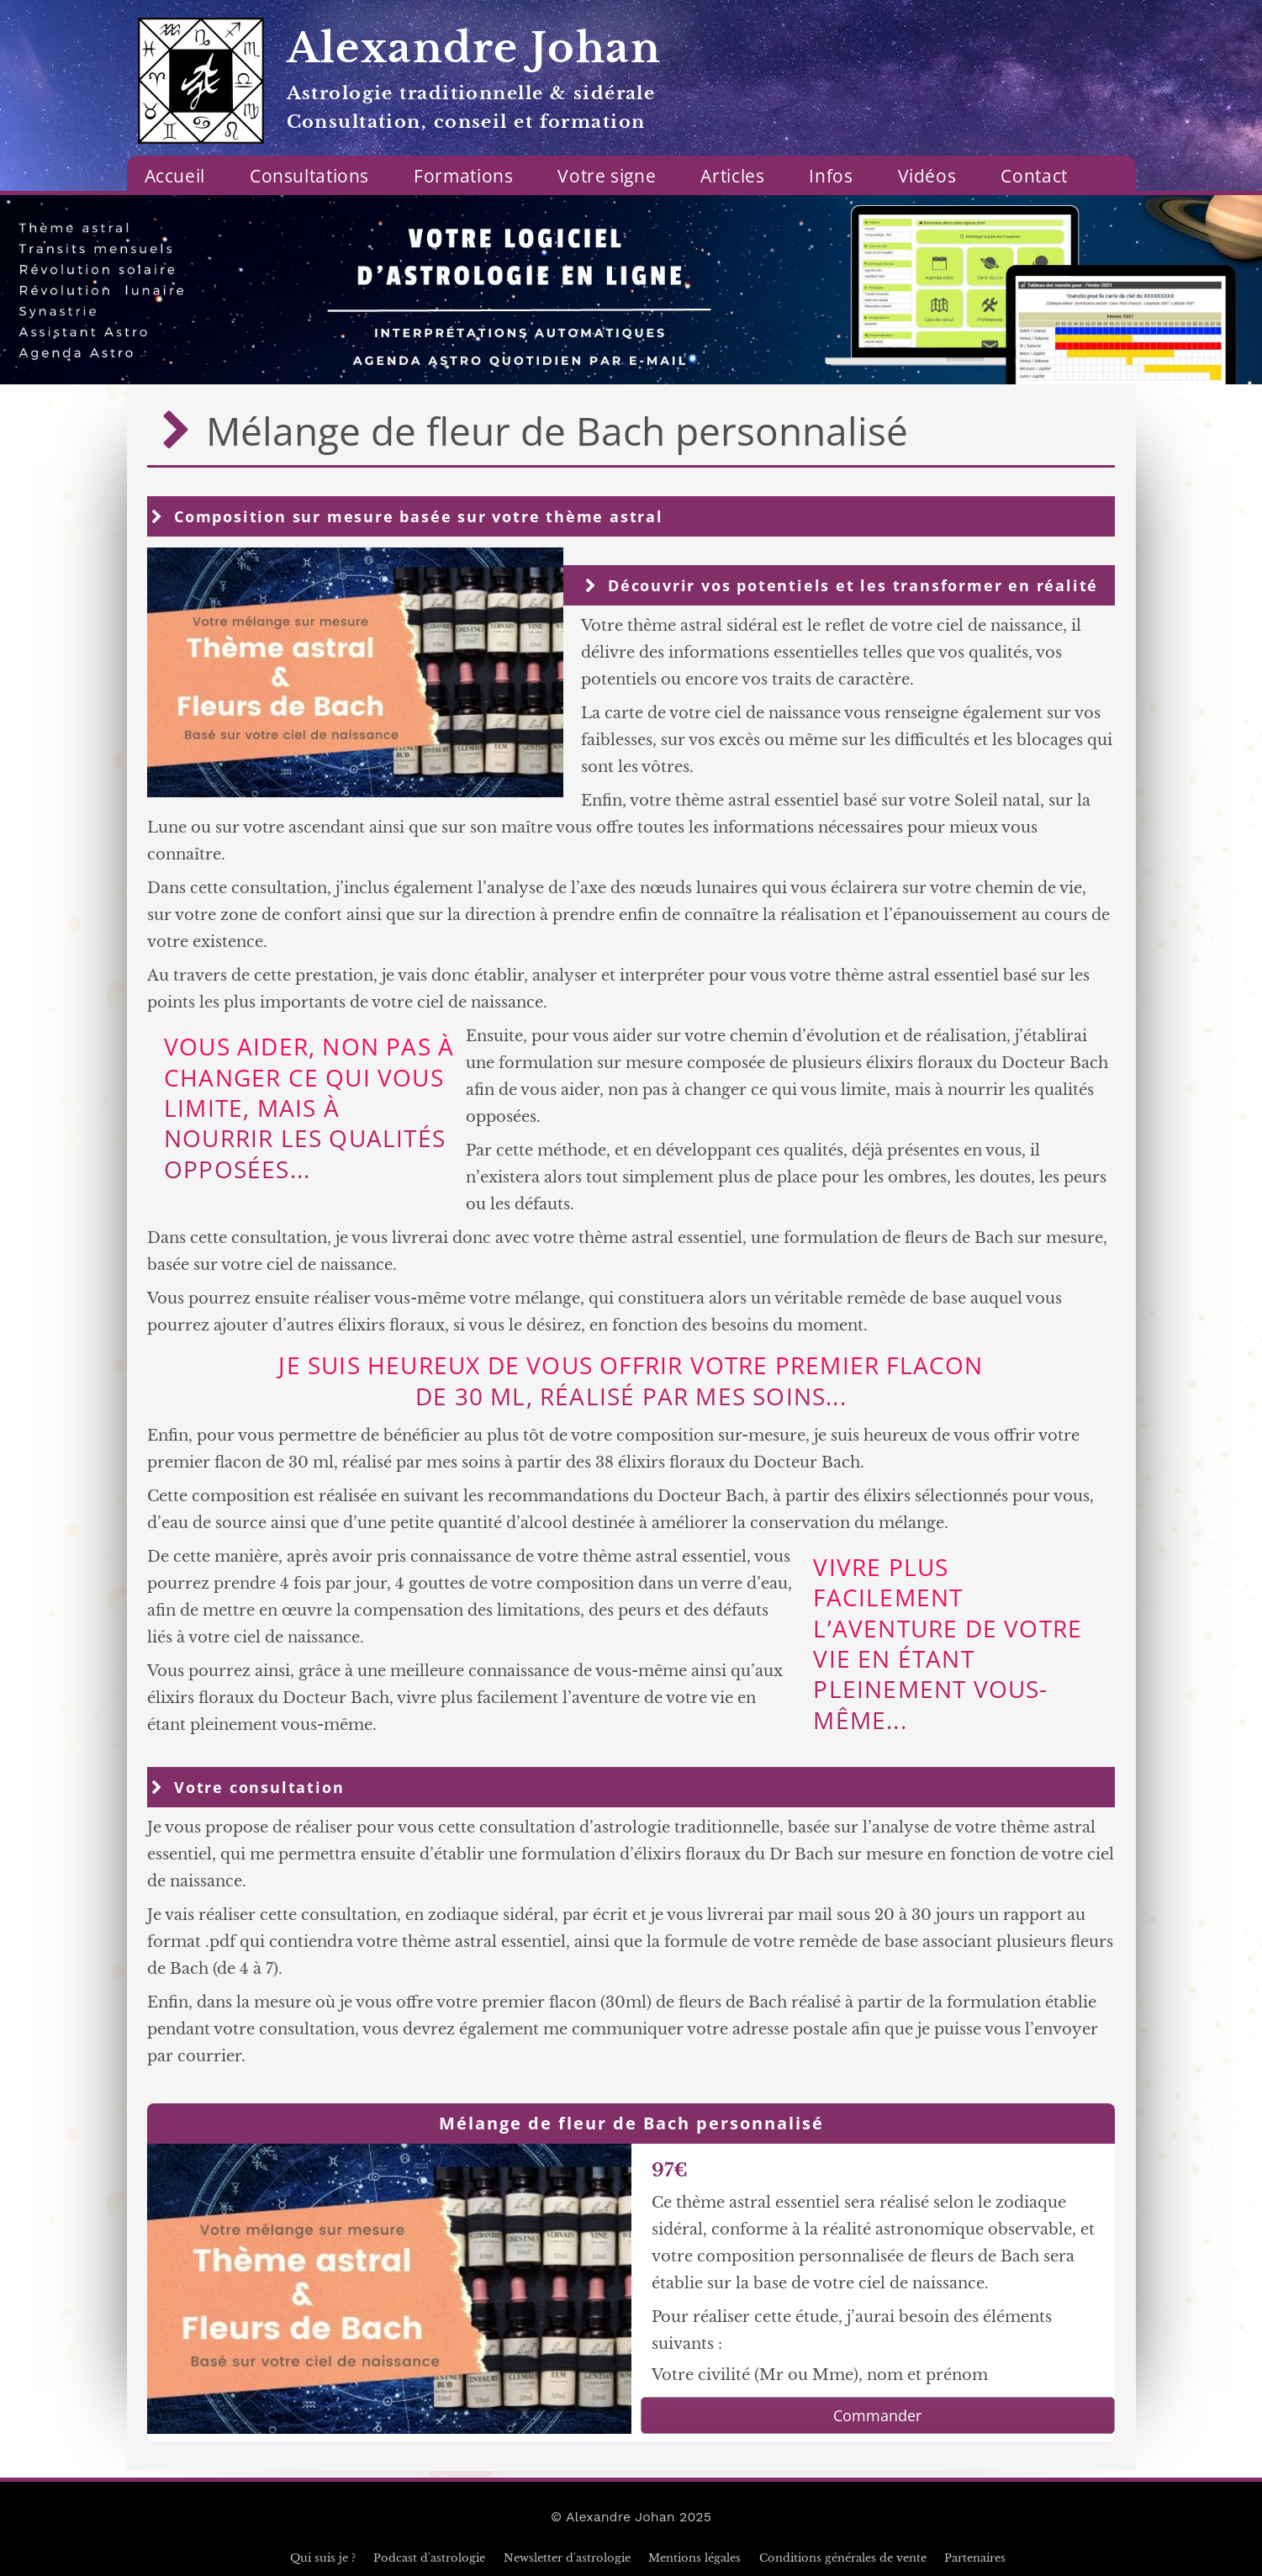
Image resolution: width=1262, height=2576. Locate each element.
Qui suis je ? (323, 2558)
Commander (877, 2415)
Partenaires (975, 2558)
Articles (732, 176)
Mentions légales (694, 2558)
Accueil (175, 176)
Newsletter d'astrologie (567, 2558)
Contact (1034, 176)
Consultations (309, 176)
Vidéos (927, 176)
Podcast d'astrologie (429, 2558)
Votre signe (606, 176)
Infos (831, 176)
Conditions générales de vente (843, 2558)
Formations (463, 176)
